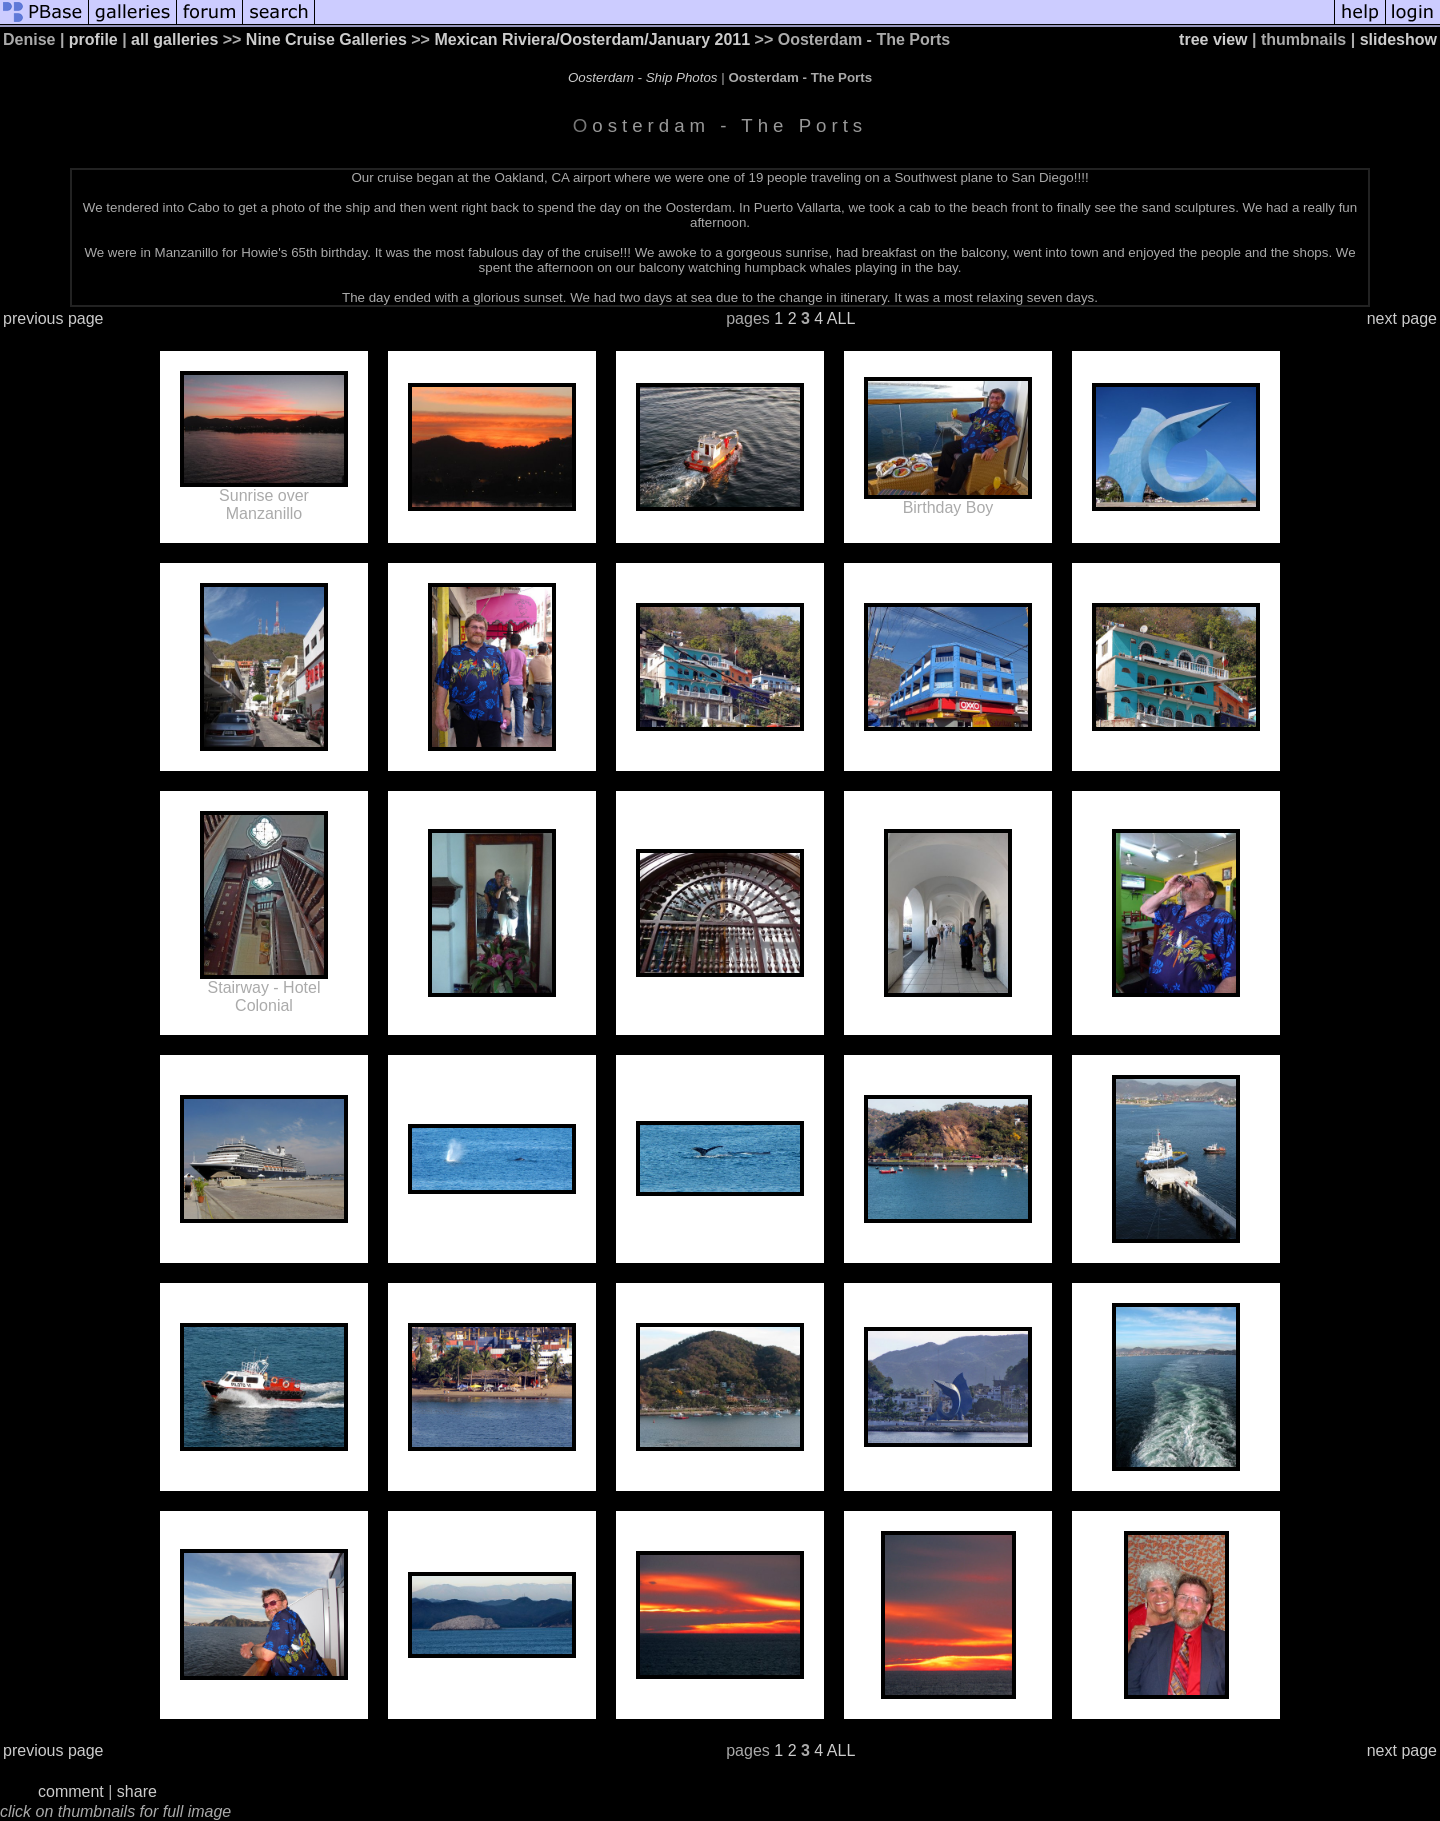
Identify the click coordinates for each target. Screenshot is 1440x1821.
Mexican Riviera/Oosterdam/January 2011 (592, 39)
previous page (53, 318)
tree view (1213, 39)
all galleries (174, 39)
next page (1402, 318)
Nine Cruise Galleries (326, 39)
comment (71, 1791)
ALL (841, 318)
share (137, 1791)
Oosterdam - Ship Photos (643, 77)
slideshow (1398, 39)
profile (93, 39)
